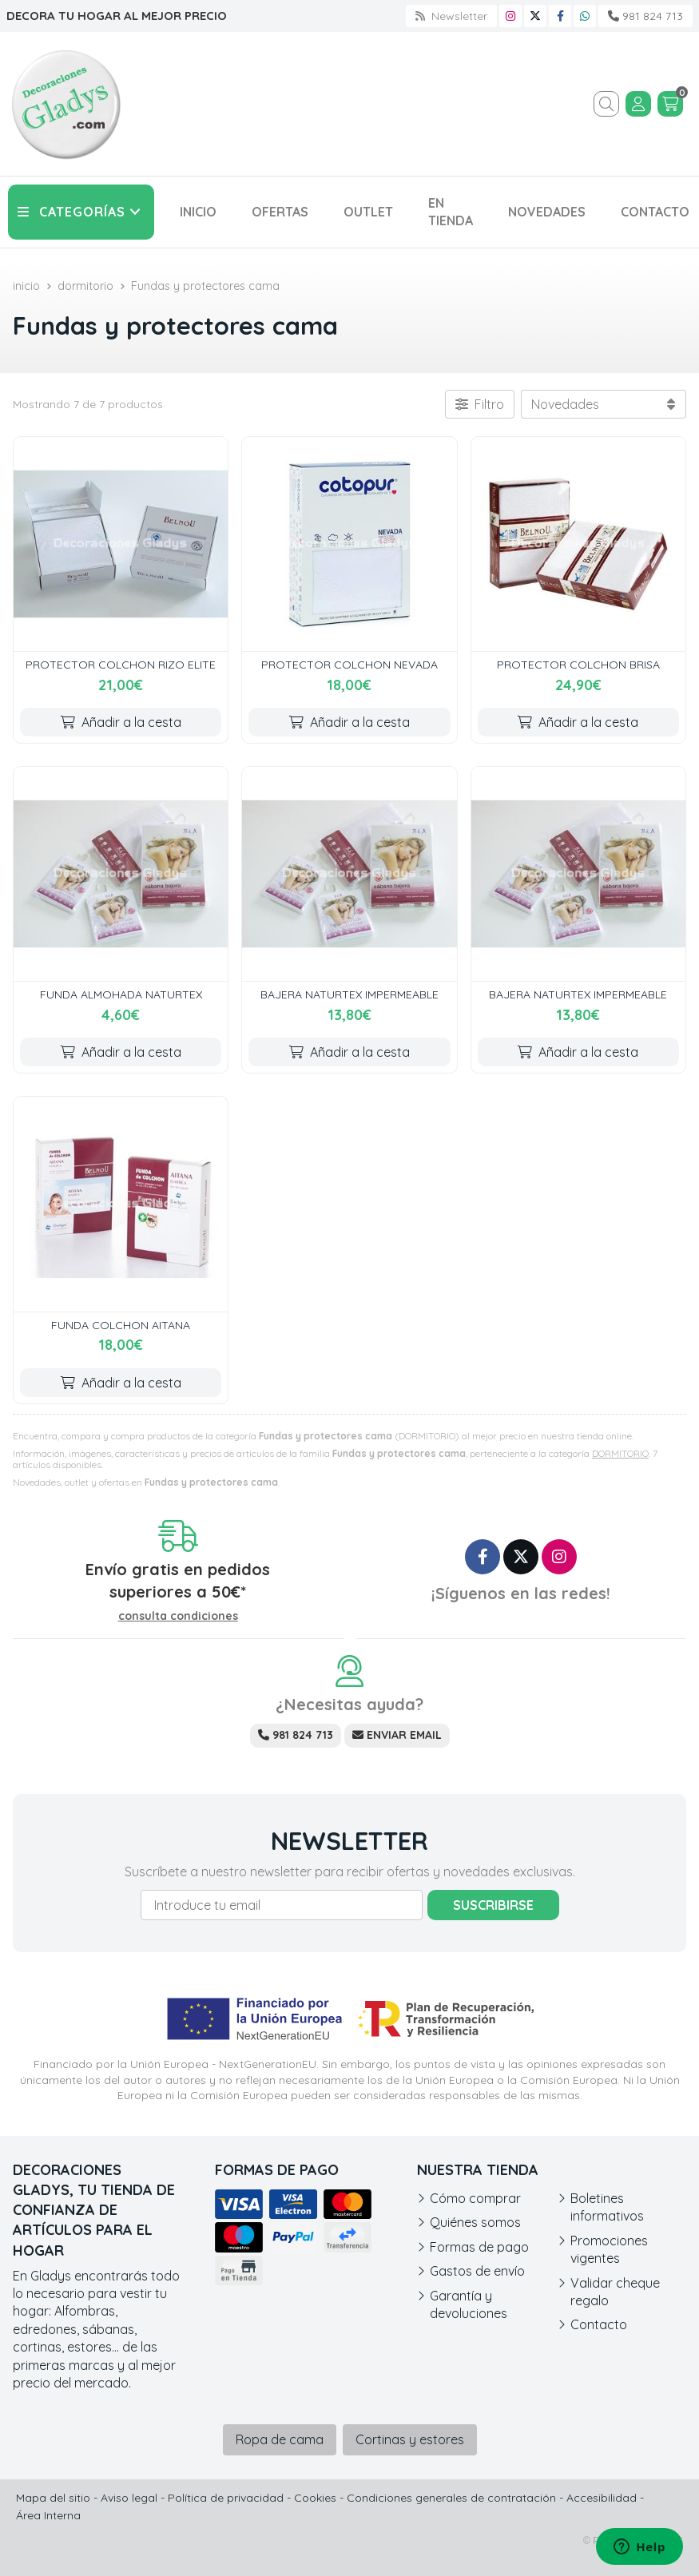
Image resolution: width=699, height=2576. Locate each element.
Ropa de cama (280, 2439)
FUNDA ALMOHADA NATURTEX (121, 994)
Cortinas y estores (409, 2439)
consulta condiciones (178, 1616)
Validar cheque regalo (615, 2291)
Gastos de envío (477, 2271)
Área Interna (48, 2515)
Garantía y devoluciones (468, 2304)
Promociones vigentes (609, 2249)
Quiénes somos (475, 2222)
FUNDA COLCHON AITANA (120, 1325)
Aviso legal (129, 2498)
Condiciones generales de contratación (451, 2498)
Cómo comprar (475, 2198)
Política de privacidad (226, 2498)
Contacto (598, 2324)
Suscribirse (493, 1905)
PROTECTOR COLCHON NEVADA (349, 664)
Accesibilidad (601, 2498)
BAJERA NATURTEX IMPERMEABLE (349, 994)
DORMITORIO (620, 1453)
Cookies (315, 2498)
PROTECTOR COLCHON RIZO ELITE (121, 664)
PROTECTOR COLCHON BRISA (578, 664)
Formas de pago (479, 2247)
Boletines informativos (607, 2207)
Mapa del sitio (53, 2498)
